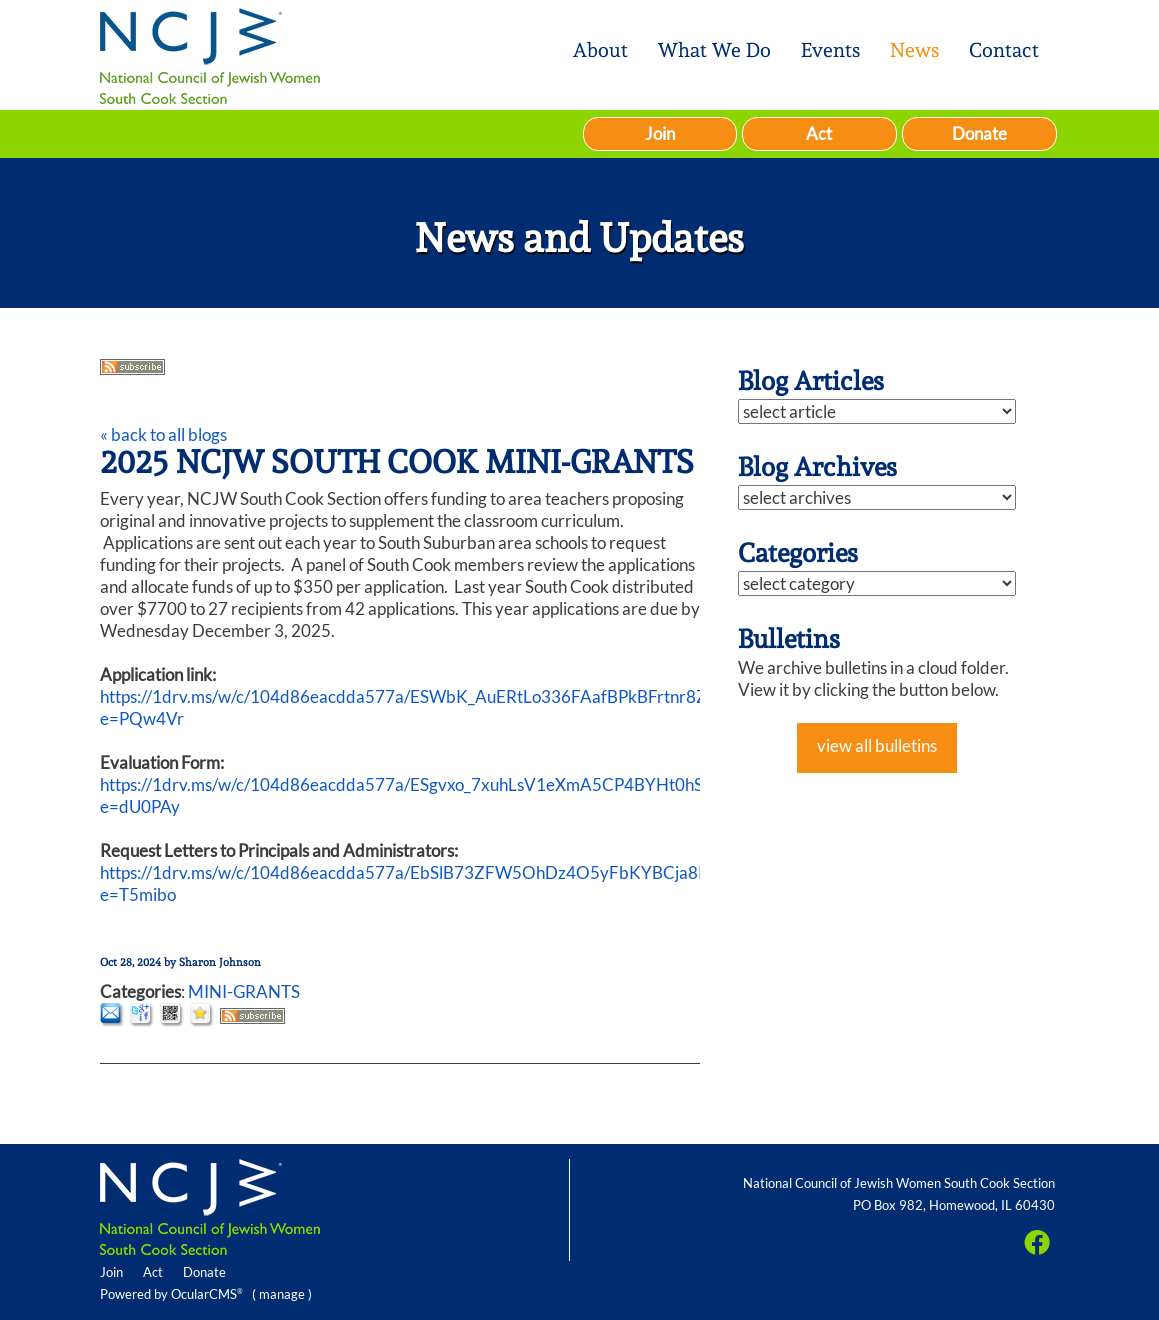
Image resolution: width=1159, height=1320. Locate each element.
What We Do (714, 50)
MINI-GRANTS (244, 991)
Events (830, 50)
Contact (1004, 50)
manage (282, 1294)
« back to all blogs (163, 434)
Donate (979, 133)
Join (660, 133)
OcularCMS (207, 1294)
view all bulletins (877, 745)
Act (819, 133)
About (600, 50)
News (914, 50)
